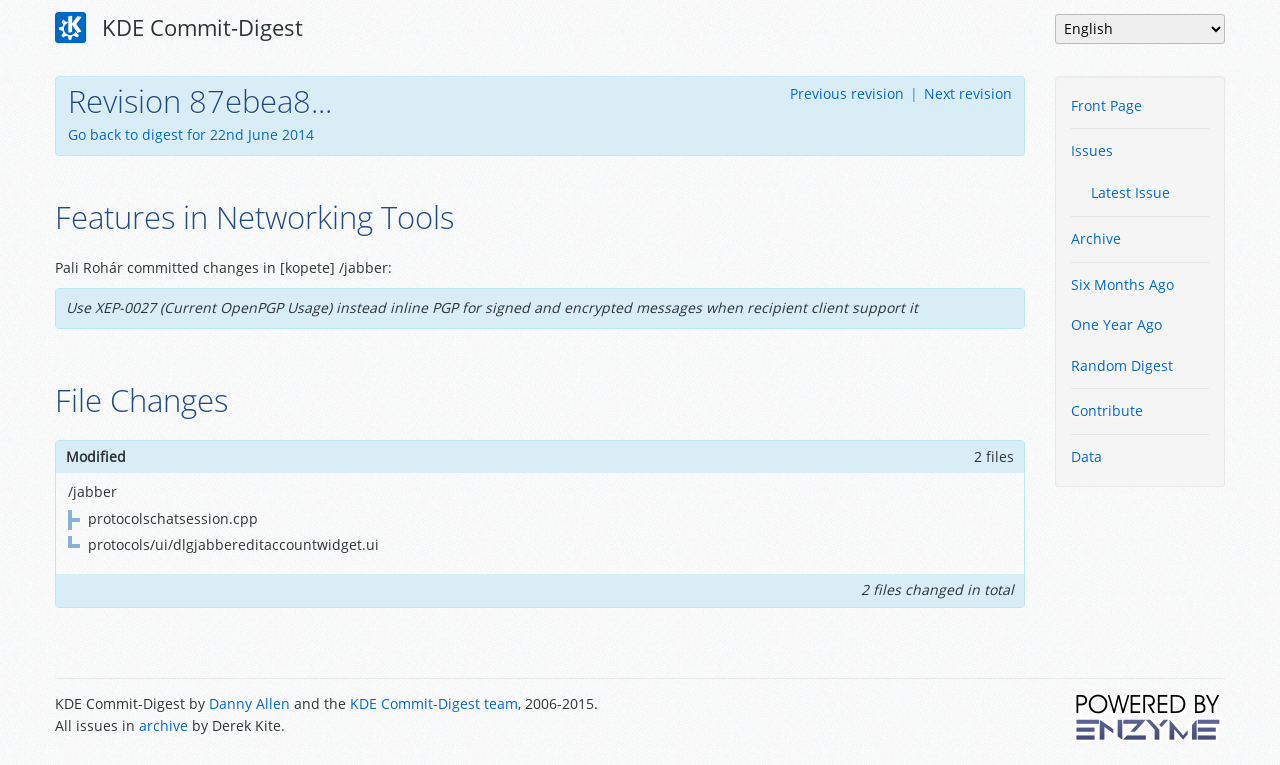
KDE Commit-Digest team (434, 703)
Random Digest (1122, 365)
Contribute (1107, 410)
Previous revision (847, 93)
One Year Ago (1116, 324)
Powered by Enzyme (1149, 717)
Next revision (968, 93)
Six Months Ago (1122, 284)
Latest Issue (1130, 192)
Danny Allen (249, 703)
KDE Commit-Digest (179, 28)
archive (163, 725)
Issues (1092, 150)
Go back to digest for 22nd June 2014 (191, 134)
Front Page (1106, 105)
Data (1086, 456)
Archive (1096, 238)
